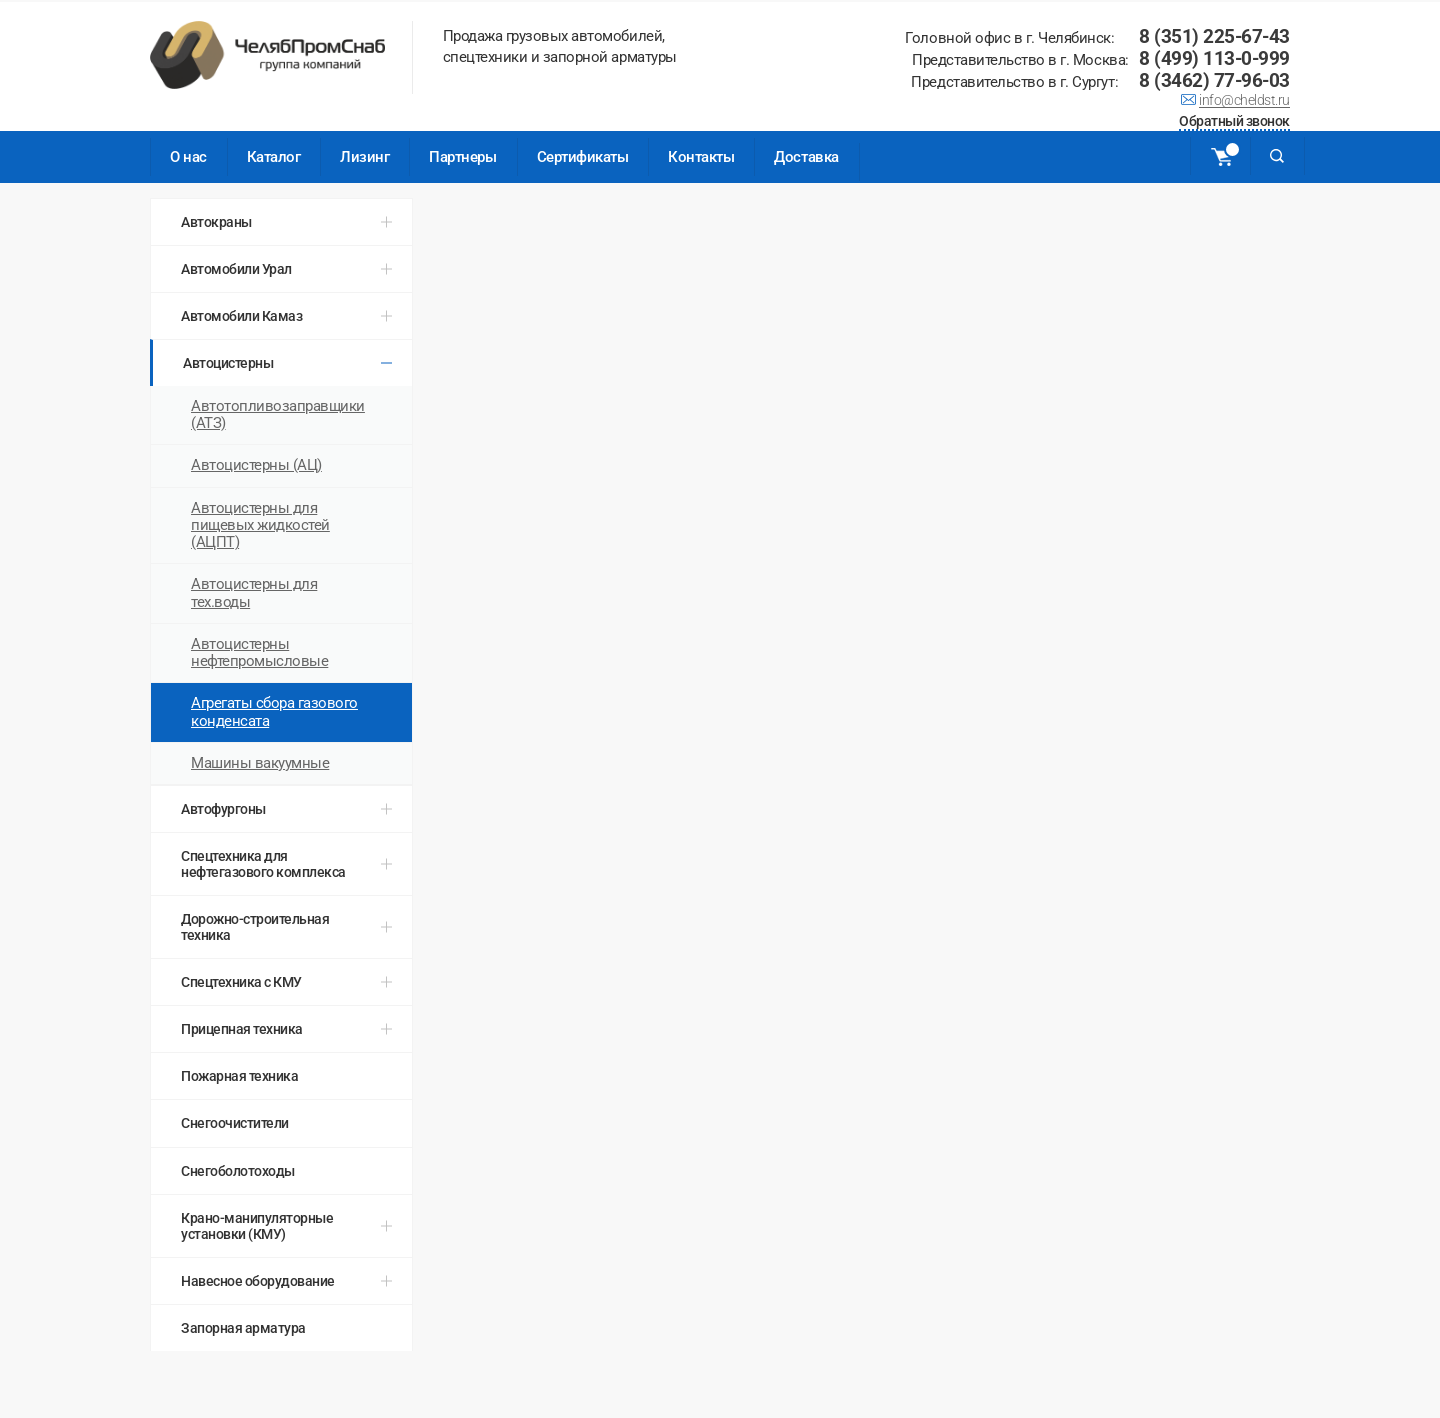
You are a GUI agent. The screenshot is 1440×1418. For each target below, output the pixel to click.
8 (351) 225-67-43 (1214, 36)
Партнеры (462, 157)
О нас (188, 157)
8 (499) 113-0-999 (1214, 58)
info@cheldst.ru (1244, 102)
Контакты (701, 157)
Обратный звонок (1234, 122)
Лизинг (364, 157)
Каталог (274, 157)
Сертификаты (583, 157)
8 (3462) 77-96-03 (1214, 80)
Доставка (806, 157)
